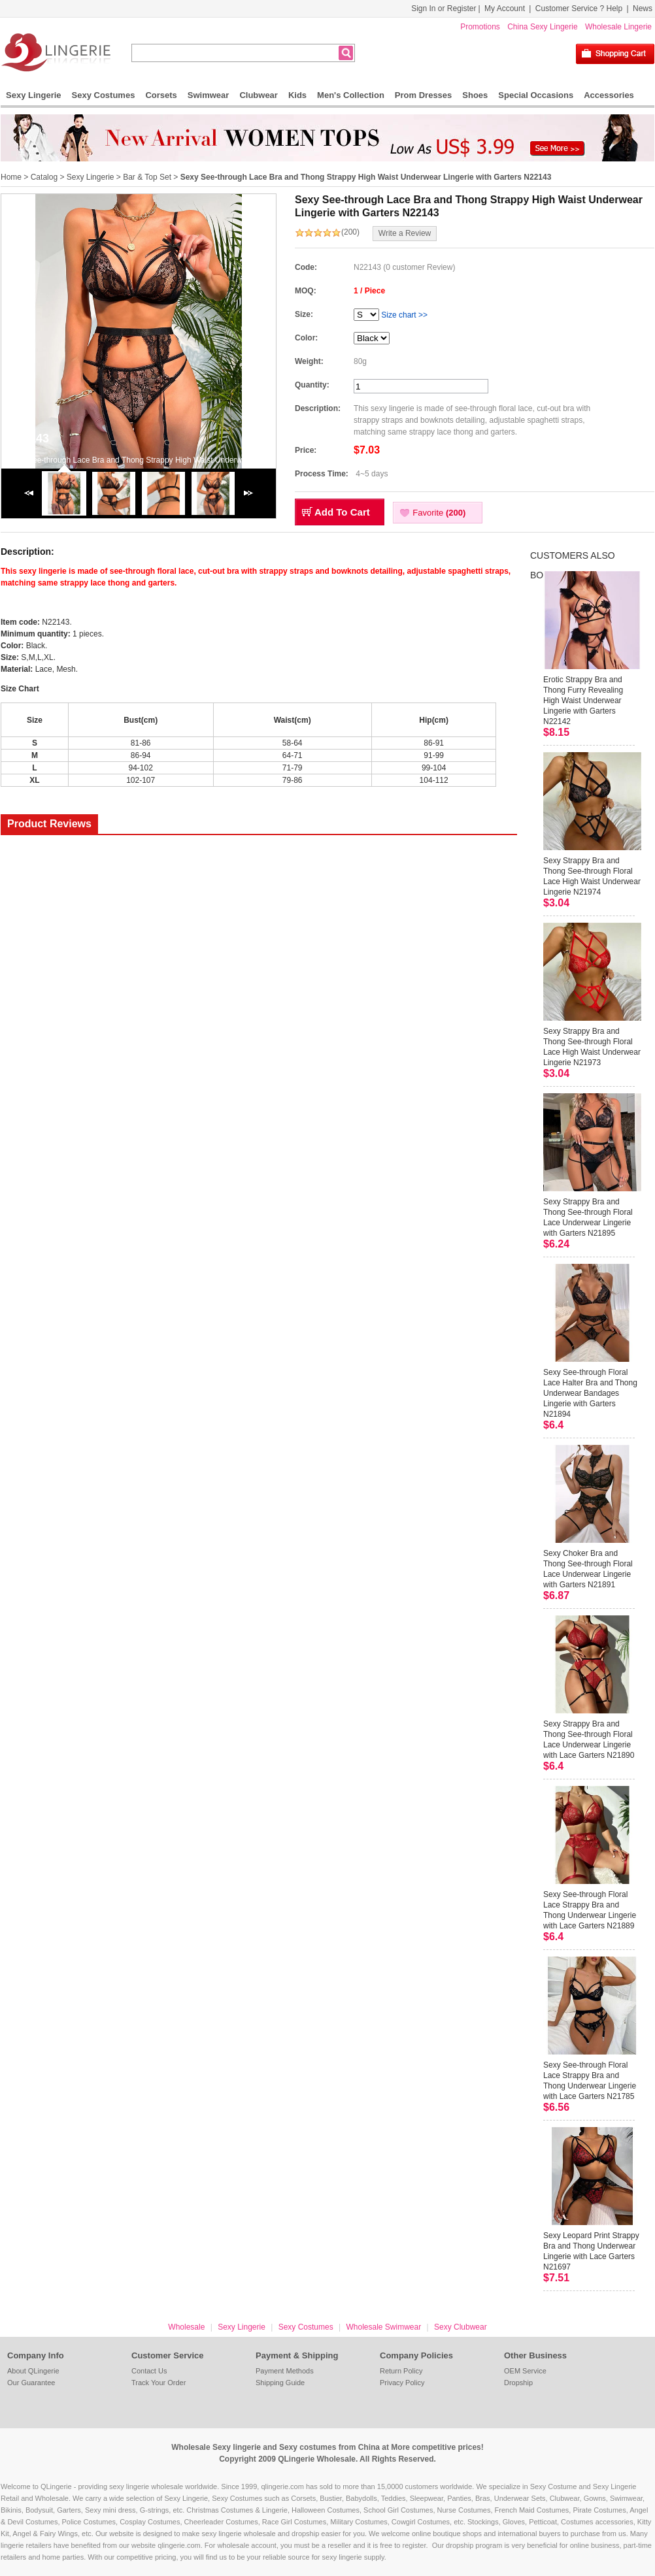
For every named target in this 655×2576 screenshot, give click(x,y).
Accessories (609, 95)
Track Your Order (158, 2382)
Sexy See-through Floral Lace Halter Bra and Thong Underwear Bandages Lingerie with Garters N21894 (590, 1393)
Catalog (44, 177)
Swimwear (208, 95)
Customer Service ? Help (578, 8)
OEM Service (525, 2371)
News (642, 8)
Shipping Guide (280, 2382)
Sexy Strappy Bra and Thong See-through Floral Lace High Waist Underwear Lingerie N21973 (592, 1047)
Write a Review (404, 233)
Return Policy (401, 2371)
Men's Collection (350, 95)
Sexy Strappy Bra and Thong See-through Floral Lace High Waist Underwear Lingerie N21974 (592, 876)
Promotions (480, 26)
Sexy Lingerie (33, 95)
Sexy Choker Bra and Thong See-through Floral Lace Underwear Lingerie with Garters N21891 (588, 1569)
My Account (504, 8)
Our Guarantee (31, 2382)
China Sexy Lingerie (542, 26)
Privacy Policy (402, 2382)
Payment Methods (285, 2371)
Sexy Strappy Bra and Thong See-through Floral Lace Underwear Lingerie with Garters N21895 (588, 1217)
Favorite (438, 513)
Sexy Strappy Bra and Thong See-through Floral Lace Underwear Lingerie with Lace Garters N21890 (588, 1739)
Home (11, 177)
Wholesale (186, 2327)
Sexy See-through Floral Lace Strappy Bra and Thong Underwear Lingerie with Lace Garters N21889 (589, 1910)
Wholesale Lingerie (618, 26)
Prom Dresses (423, 95)
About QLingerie (33, 2371)
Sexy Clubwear (460, 2327)
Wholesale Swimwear (383, 2327)
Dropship (518, 2382)
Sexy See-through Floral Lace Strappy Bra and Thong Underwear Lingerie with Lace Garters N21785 (589, 2080)
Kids (297, 95)
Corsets (160, 95)
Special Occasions (535, 95)
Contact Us (149, 2371)
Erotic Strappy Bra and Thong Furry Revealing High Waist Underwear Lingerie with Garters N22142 (583, 700)
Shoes (475, 95)
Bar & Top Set (147, 177)
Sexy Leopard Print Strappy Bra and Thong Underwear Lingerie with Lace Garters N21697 (591, 2251)
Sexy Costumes (103, 95)
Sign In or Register (443, 8)
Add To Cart (342, 512)
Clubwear (258, 95)
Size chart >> (404, 315)
